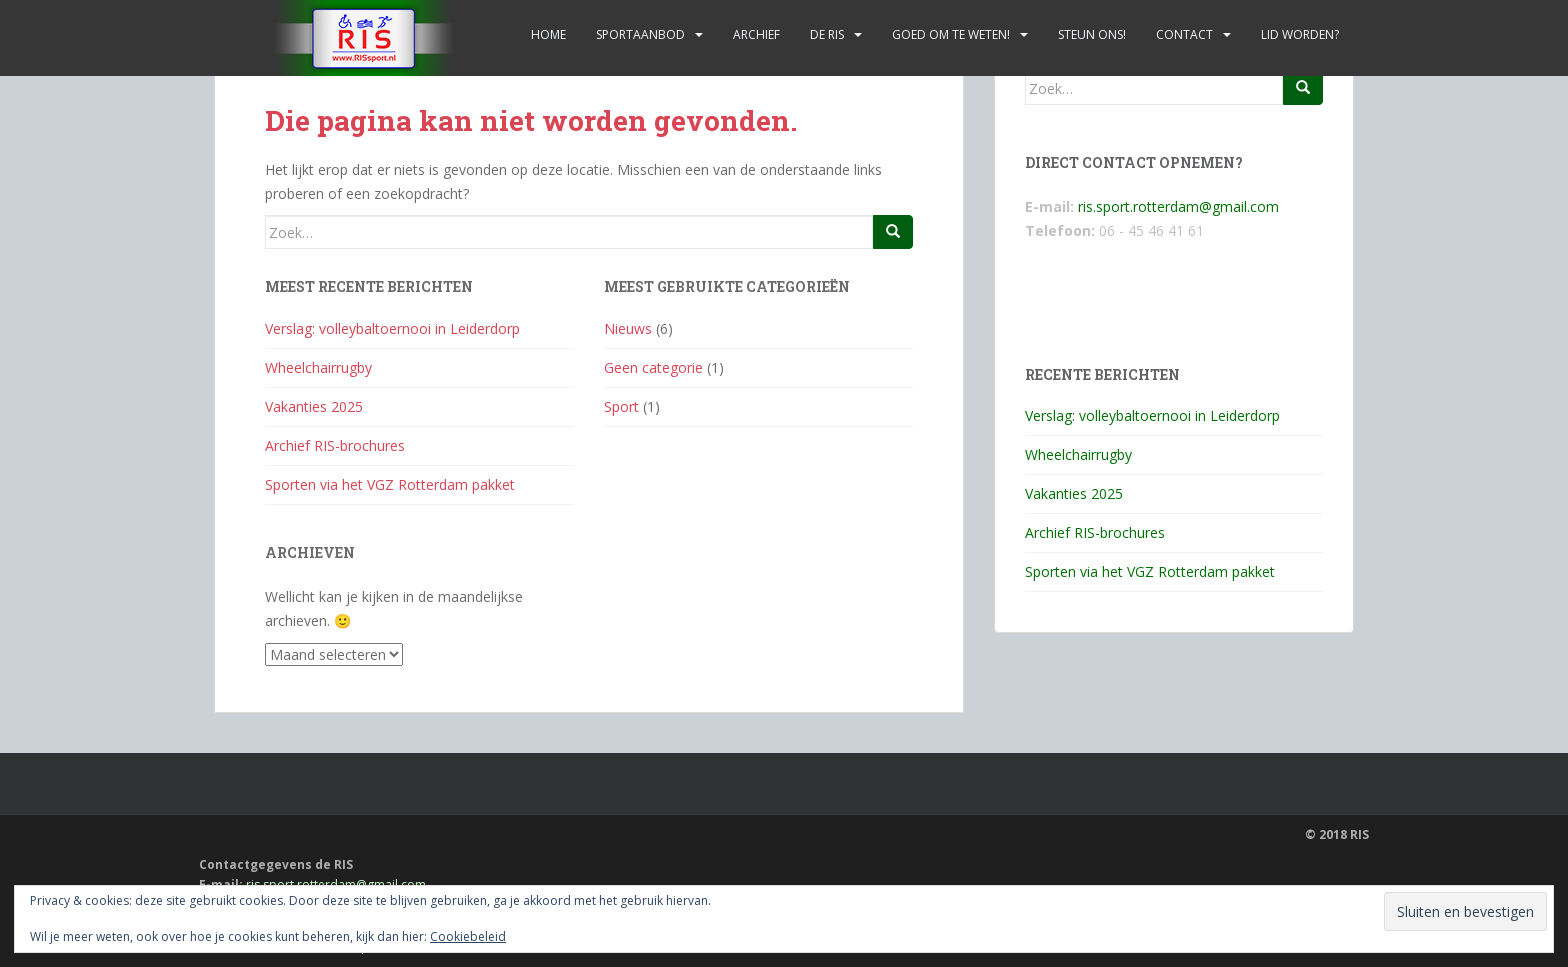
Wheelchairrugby (318, 367)
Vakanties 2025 (314, 406)
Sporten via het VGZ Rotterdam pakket (390, 484)
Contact (1184, 34)
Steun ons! (1092, 34)
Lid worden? (1300, 34)
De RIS (827, 34)
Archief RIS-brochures (335, 445)
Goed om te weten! (951, 34)
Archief (756, 34)
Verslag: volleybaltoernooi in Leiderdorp (392, 328)
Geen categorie (653, 367)
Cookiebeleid (468, 936)
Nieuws (628, 328)
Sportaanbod (640, 34)
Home (548, 34)
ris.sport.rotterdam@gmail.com (1178, 206)
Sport (621, 406)
